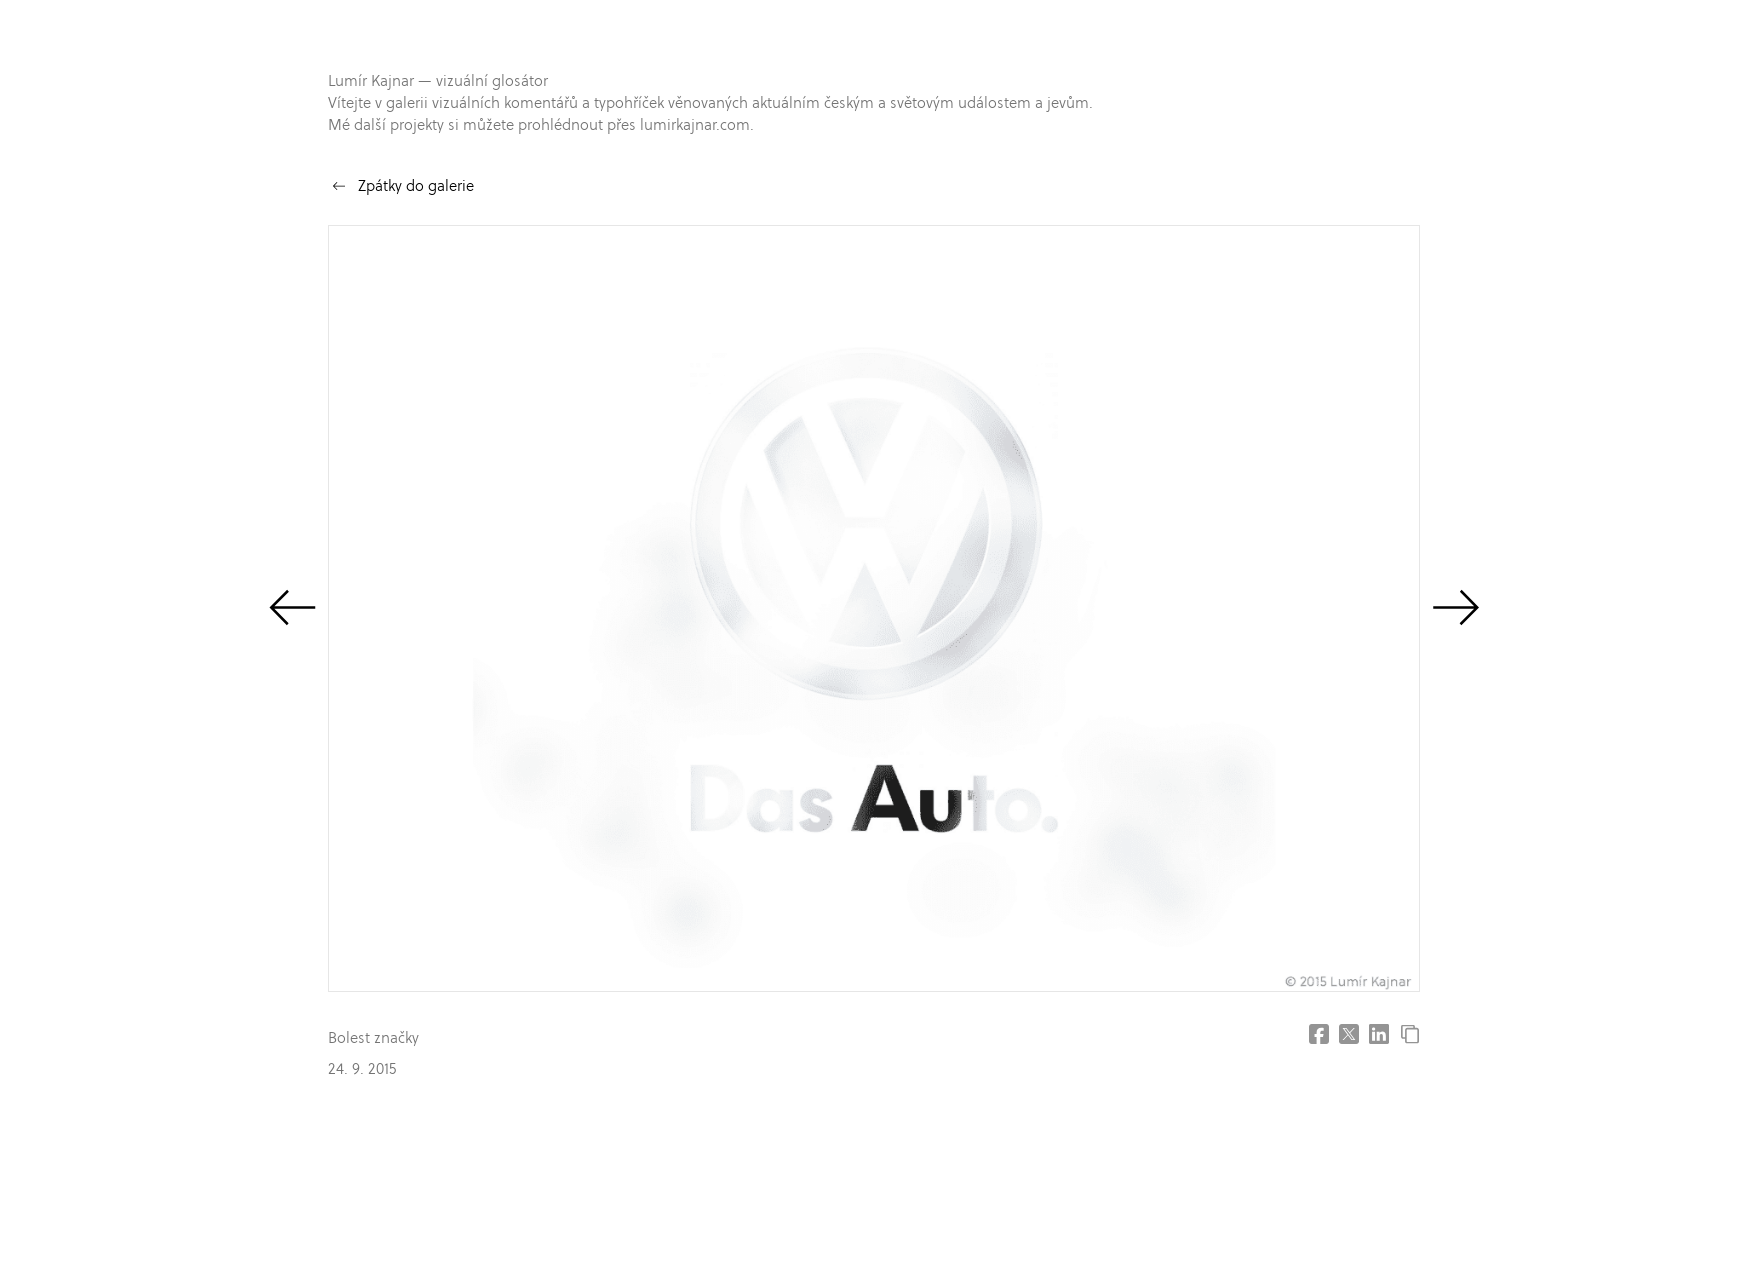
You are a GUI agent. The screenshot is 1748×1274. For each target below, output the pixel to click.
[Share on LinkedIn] (1379, 1034)
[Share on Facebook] (1319, 1034)
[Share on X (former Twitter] (1349, 1034)
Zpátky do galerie (416, 185)
